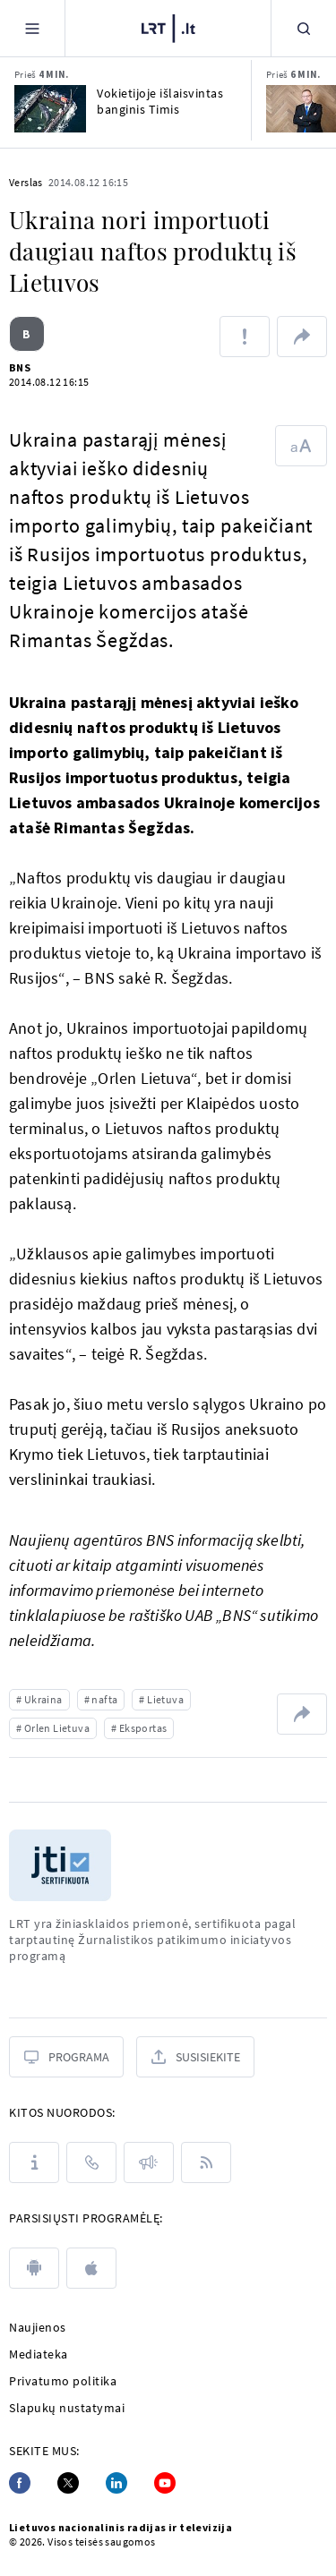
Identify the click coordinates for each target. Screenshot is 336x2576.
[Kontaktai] (91, 2162)
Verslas (26, 182)
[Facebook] (19, 2483)
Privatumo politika (62, 2381)
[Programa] (66, 2056)
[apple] (91, 2268)
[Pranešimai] (149, 2162)
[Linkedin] (116, 2483)
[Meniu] (32, 28)
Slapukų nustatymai (67, 2408)
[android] (34, 2268)
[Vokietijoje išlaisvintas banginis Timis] (50, 108)
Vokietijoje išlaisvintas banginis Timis (160, 101)
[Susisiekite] (195, 2056)
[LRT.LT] (168, 26)
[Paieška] (303, 28)
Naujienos (37, 2327)
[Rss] (206, 2162)
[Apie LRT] (34, 2162)
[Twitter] (68, 2483)
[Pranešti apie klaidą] (245, 336)
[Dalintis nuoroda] (302, 336)
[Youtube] (165, 2483)
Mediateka (38, 2354)
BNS (19, 367)
